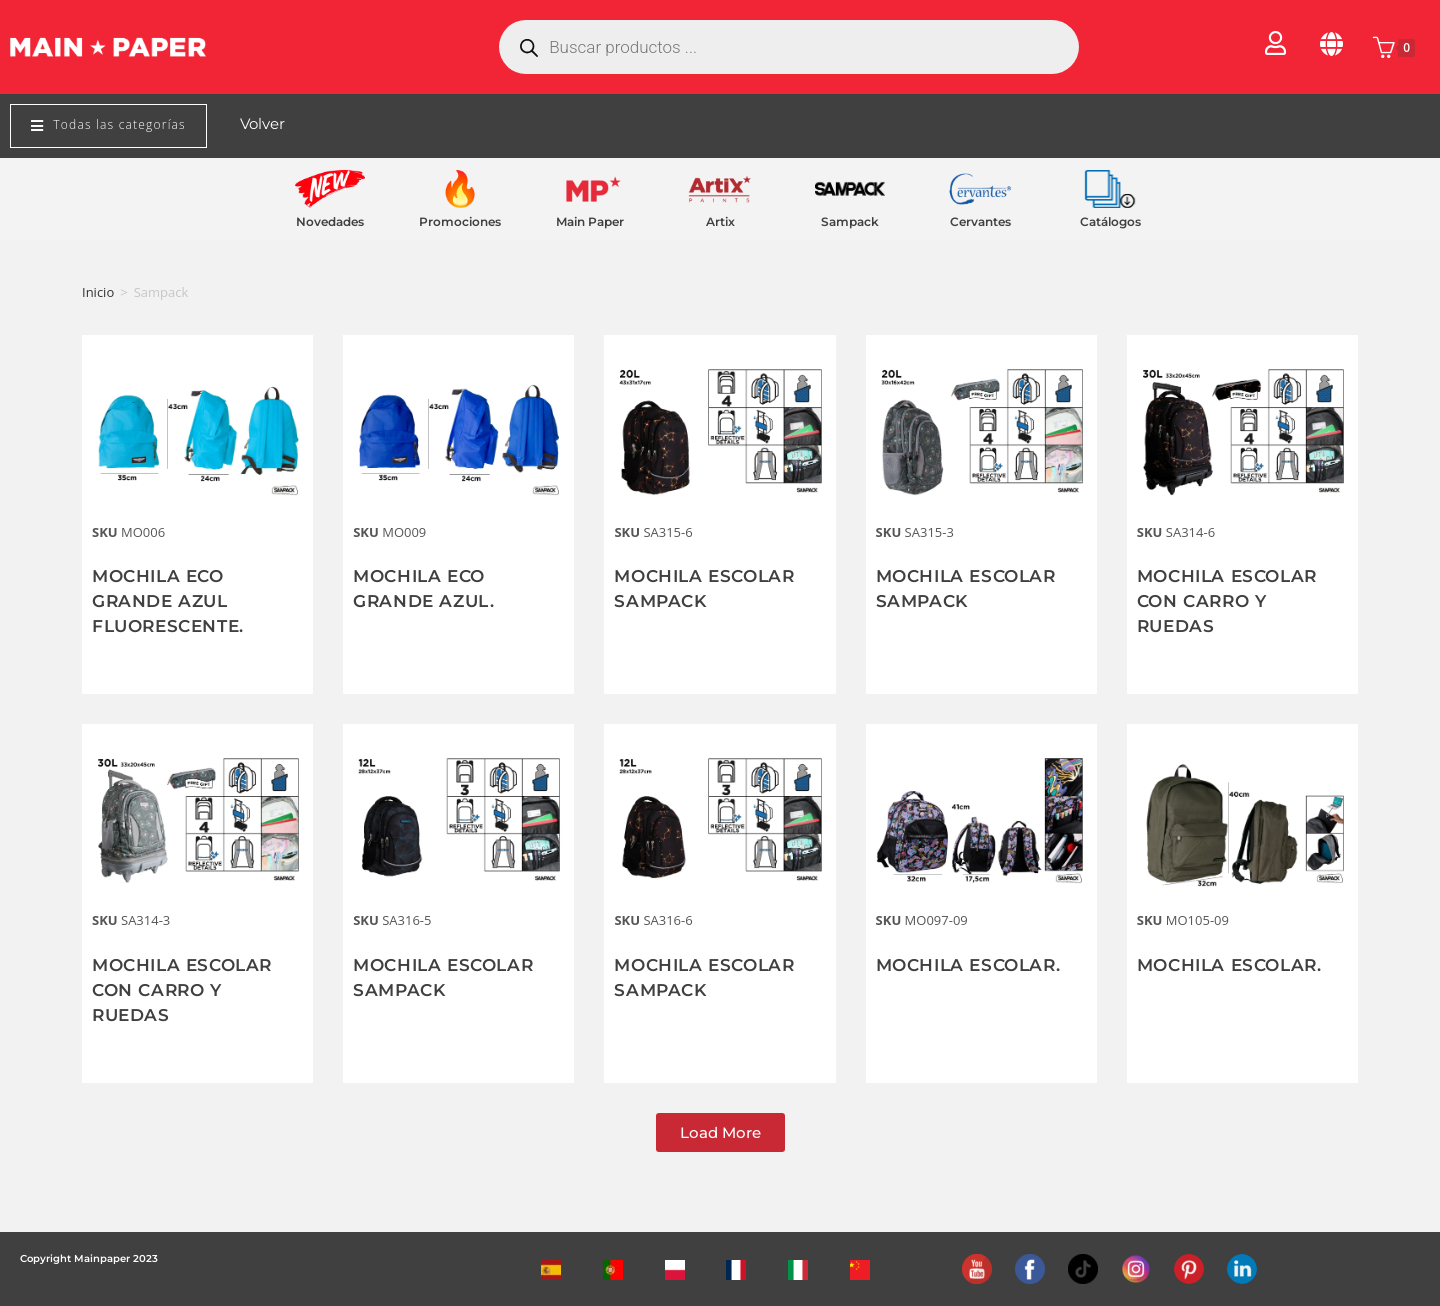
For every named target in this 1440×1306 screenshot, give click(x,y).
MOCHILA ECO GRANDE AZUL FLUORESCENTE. (173, 601)
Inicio (98, 292)
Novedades (330, 221)
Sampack (850, 221)
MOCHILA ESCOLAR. (974, 965)
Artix (720, 221)
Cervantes (980, 221)
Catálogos (1110, 221)
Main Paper (590, 221)
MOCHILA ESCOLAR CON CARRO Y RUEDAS (1232, 601)
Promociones (460, 221)
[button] (720, 1132)
